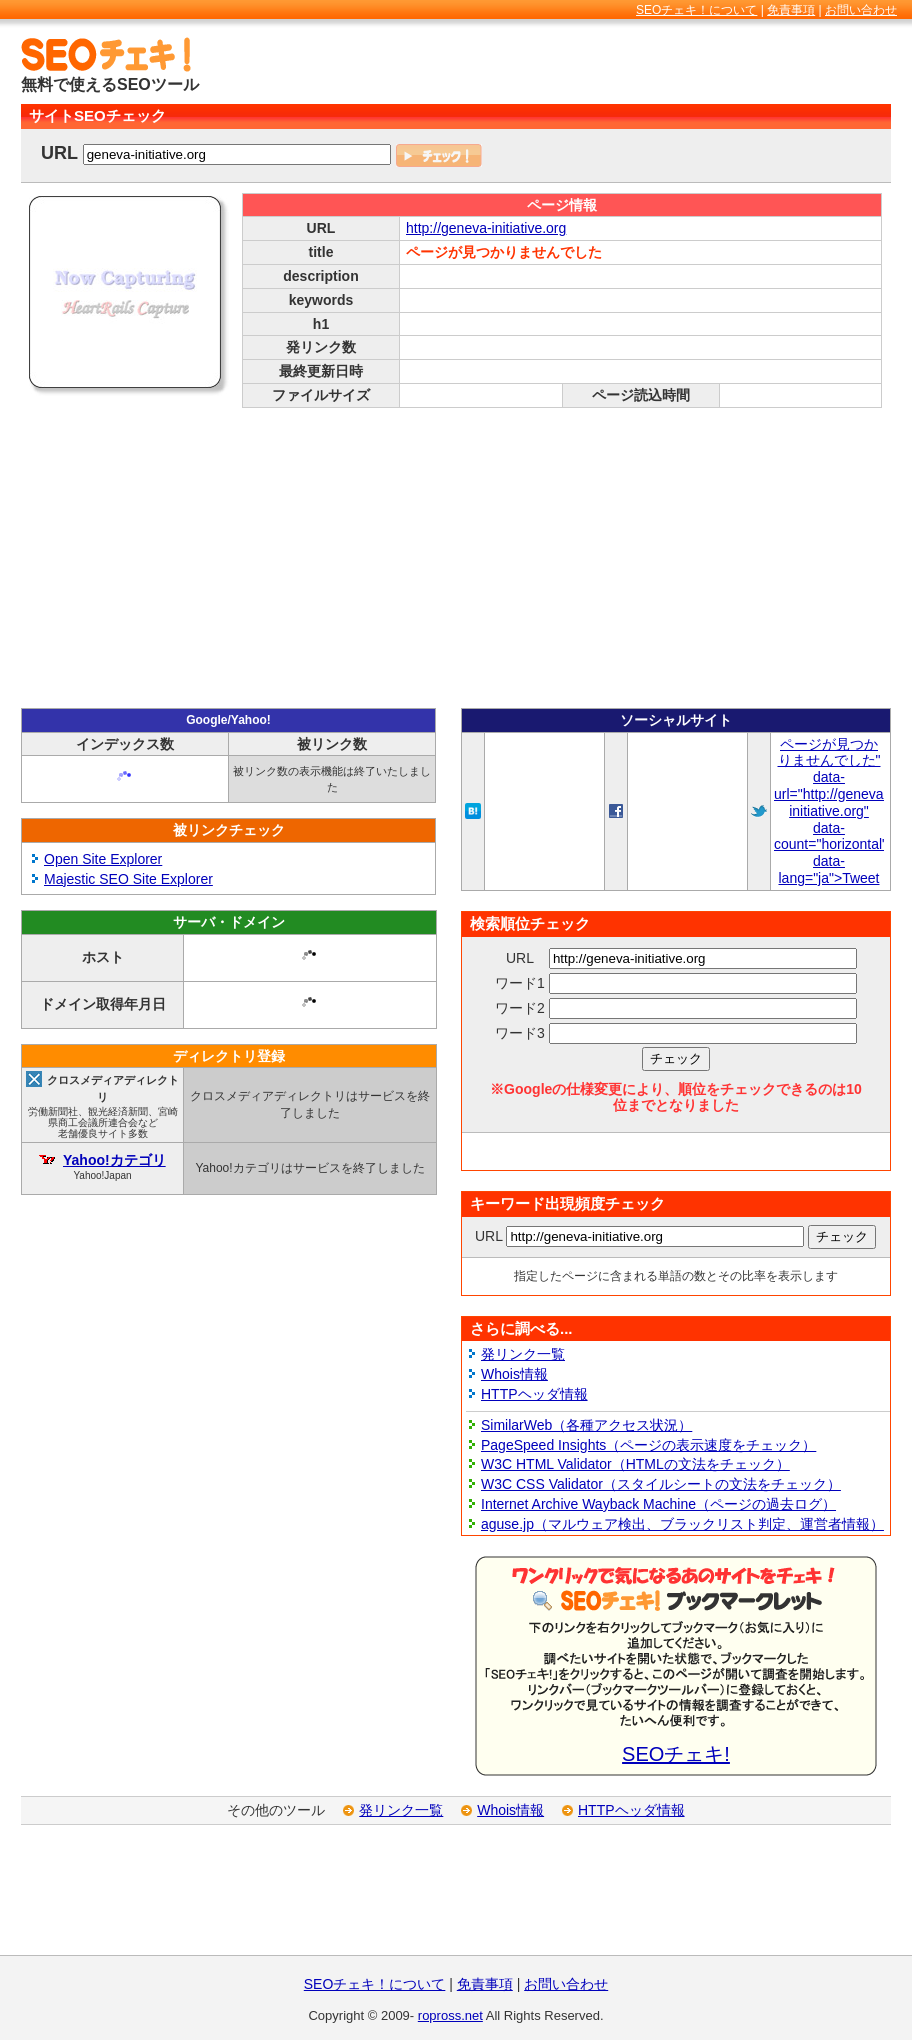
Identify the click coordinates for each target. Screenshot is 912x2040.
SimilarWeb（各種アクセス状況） (586, 1425)
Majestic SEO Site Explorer (128, 879)
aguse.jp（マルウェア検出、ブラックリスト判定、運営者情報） (682, 1524)
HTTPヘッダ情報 (534, 1394)
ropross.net (450, 2015)
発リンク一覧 (523, 1354)
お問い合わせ (861, 10)
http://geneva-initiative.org (486, 228)
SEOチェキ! (676, 1754)
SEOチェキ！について (696, 10)
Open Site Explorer (103, 859)
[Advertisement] (657, 67)
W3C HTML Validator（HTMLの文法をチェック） (635, 1464)
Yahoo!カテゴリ (114, 1160)
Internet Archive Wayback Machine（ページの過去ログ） (658, 1504)
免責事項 (791, 10)
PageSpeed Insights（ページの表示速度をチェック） (648, 1445)
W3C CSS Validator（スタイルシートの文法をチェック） (661, 1484)
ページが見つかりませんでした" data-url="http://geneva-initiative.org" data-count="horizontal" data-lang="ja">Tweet (831, 811)
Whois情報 (514, 1374)
